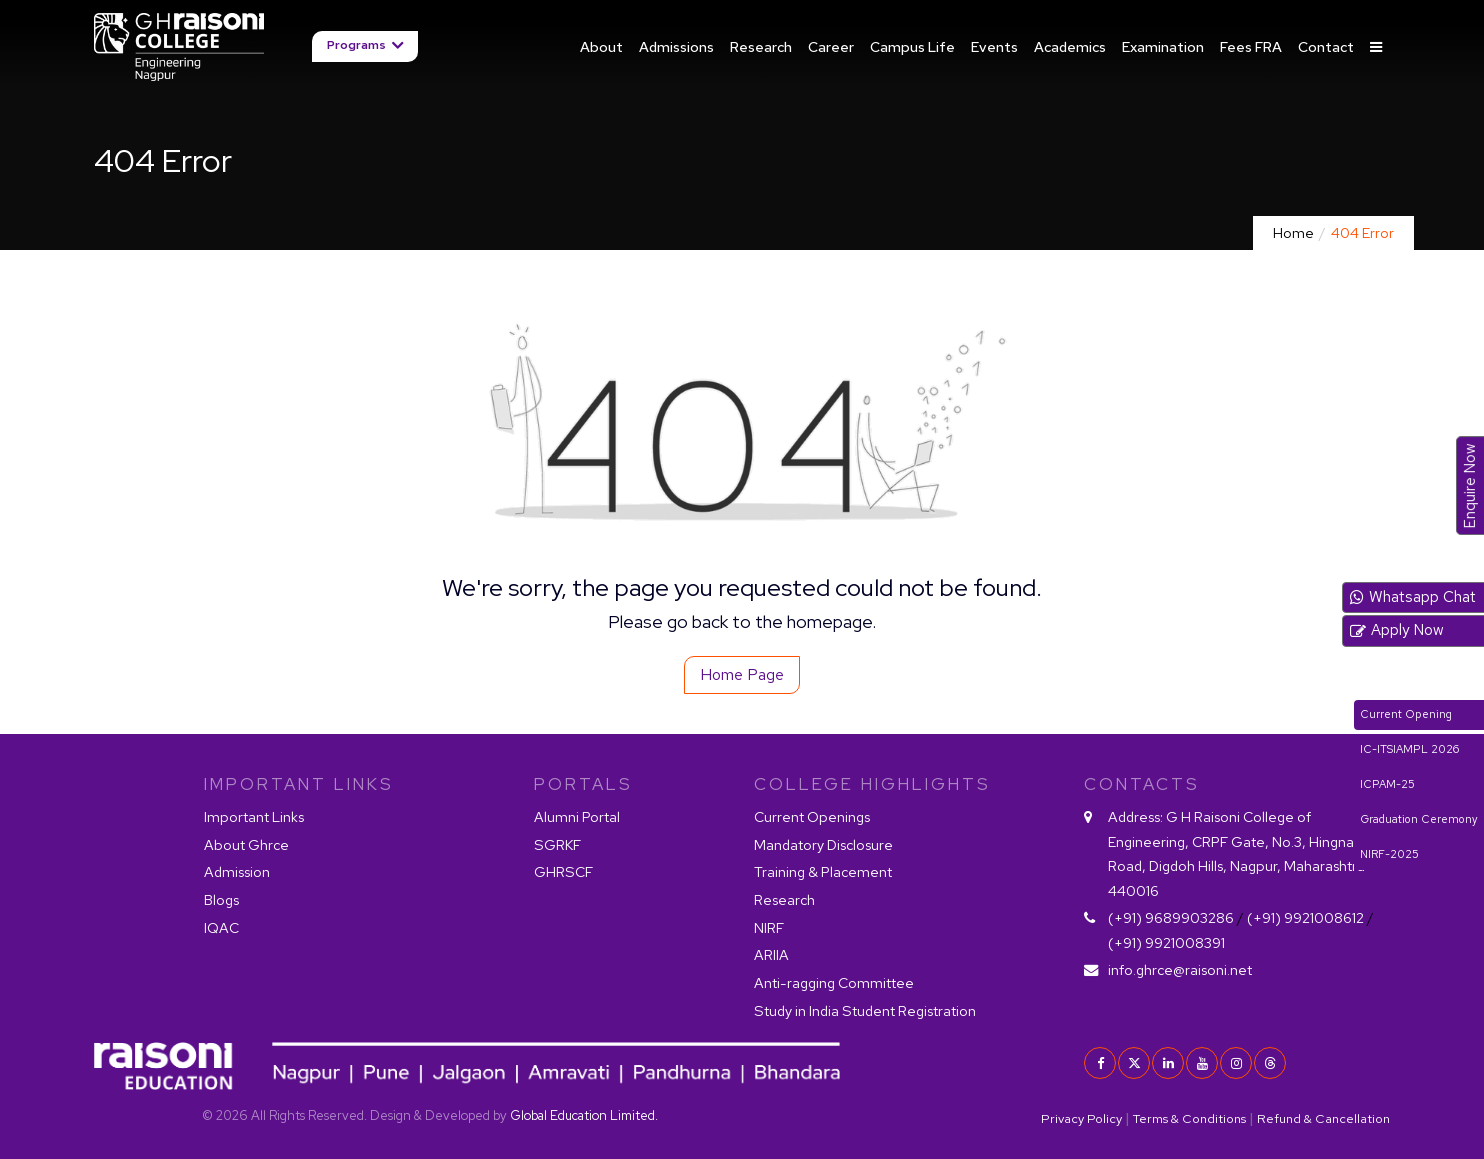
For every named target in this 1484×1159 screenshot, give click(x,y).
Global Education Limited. (584, 1115)
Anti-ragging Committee (834, 982)
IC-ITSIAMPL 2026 (1409, 749)
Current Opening (1406, 714)
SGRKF (557, 844)
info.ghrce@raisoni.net (1180, 969)
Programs (356, 46)
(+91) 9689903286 (1171, 917)
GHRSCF (563, 871)
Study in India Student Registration (865, 1010)
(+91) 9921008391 (1166, 942)
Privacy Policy (1081, 1118)
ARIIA (771, 954)
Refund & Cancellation (1323, 1118)
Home (1293, 232)
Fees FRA (1251, 46)
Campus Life (912, 46)
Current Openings (812, 816)
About (601, 46)
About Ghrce (246, 844)
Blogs (221, 899)
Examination (1163, 46)
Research (761, 46)
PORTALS (583, 784)
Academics (1070, 46)
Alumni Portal (577, 816)
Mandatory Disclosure (823, 844)
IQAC (221, 927)
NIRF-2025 (1389, 854)
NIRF (769, 927)
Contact (1326, 46)
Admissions (676, 46)
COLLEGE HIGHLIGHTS (872, 784)
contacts (1142, 784)
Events (994, 46)
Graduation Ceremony (1419, 819)
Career (831, 46)
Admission (237, 871)
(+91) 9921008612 (1305, 917)
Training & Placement (823, 871)
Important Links (254, 816)
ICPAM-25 (1387, 784)
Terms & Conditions (1189, 1118)
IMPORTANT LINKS (299, 784)
